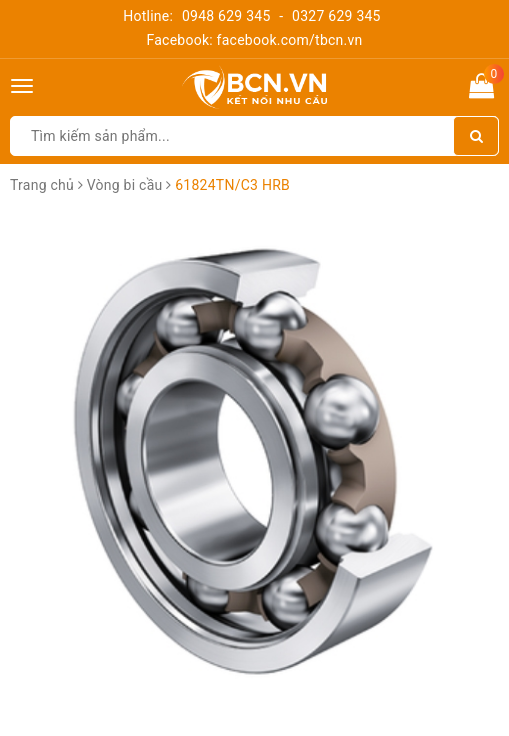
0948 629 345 (226, 16)
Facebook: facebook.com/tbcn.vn (254, 40)
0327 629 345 (336, 16)
